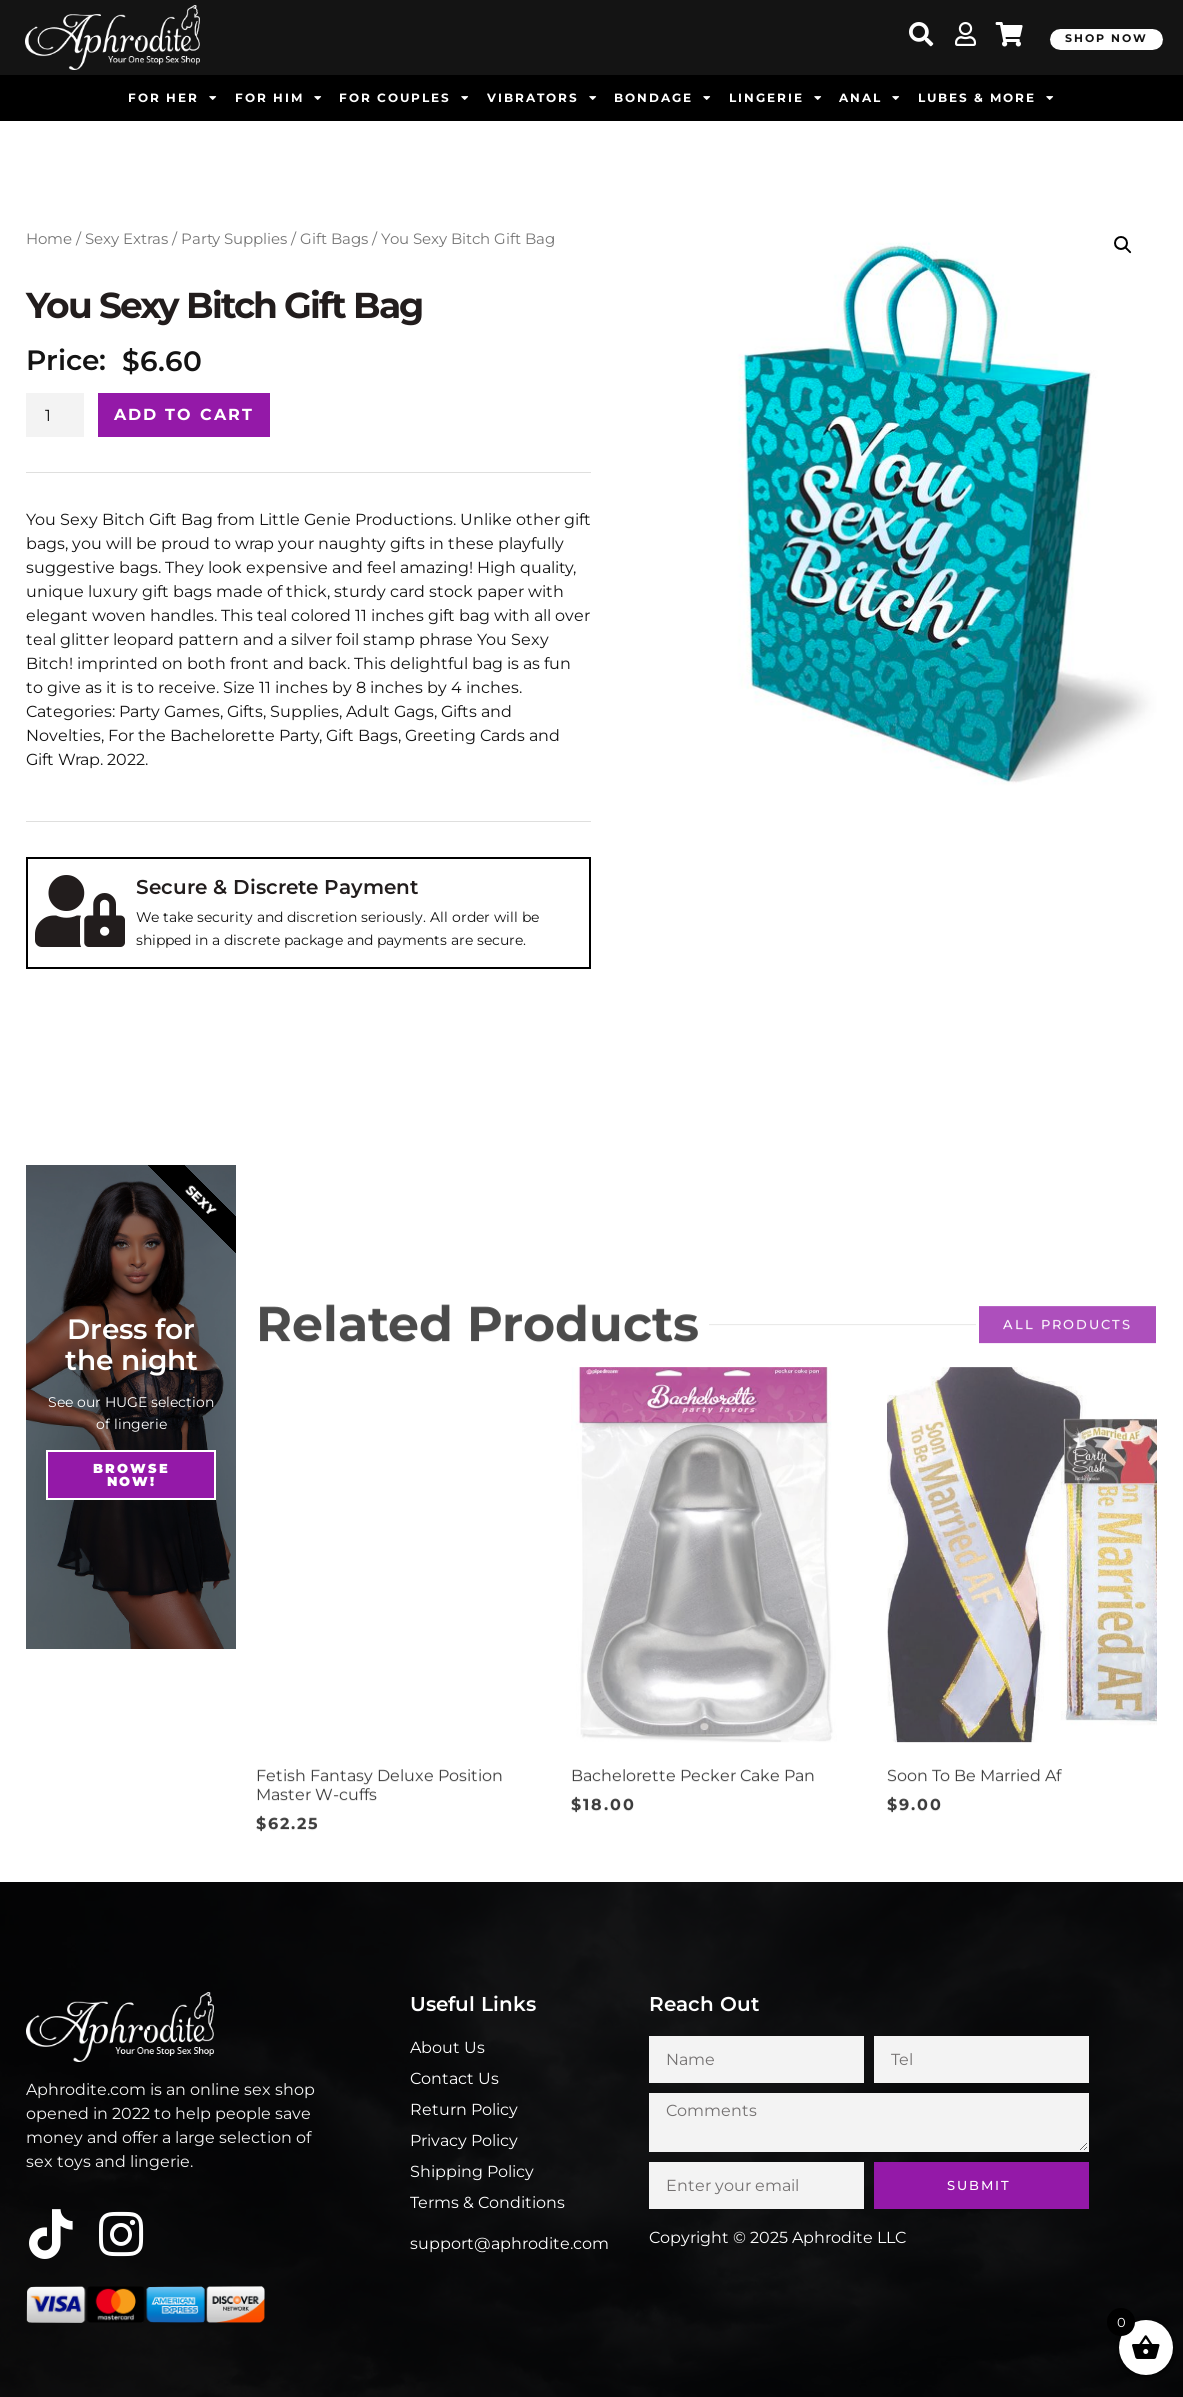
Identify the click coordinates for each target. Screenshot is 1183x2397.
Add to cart (184, 414)
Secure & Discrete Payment (277, 887)
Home (49, 239)
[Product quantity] (55, 415)
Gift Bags (334, 239)
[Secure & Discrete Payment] (80, 911)
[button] (1123, 245)
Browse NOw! (131, 1474)
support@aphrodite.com (509, 2243)
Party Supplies (234, 239)
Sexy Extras (126, 239)
